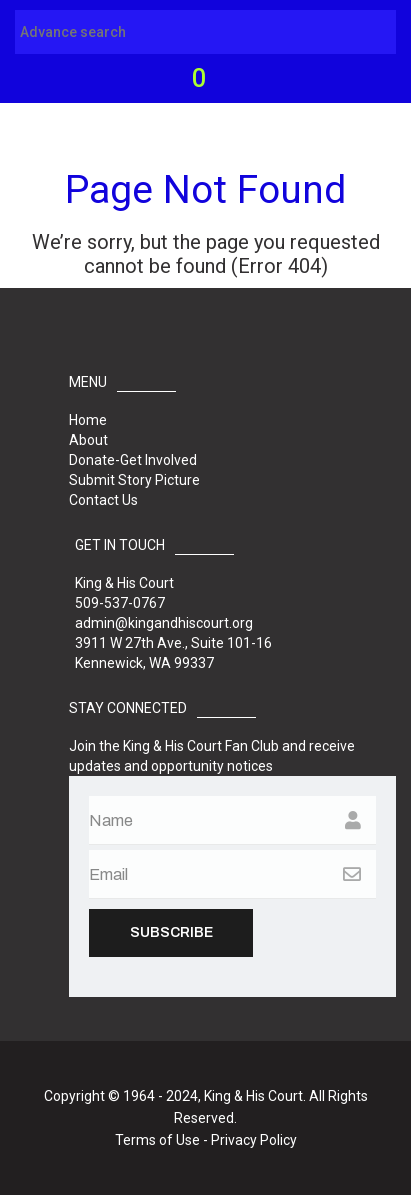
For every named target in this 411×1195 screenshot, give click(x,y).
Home (88, 420)
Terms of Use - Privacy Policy (206, 1140)
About (88, 440)
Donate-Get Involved (133, 460)
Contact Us (103, 500)
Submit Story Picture (134, 480)
